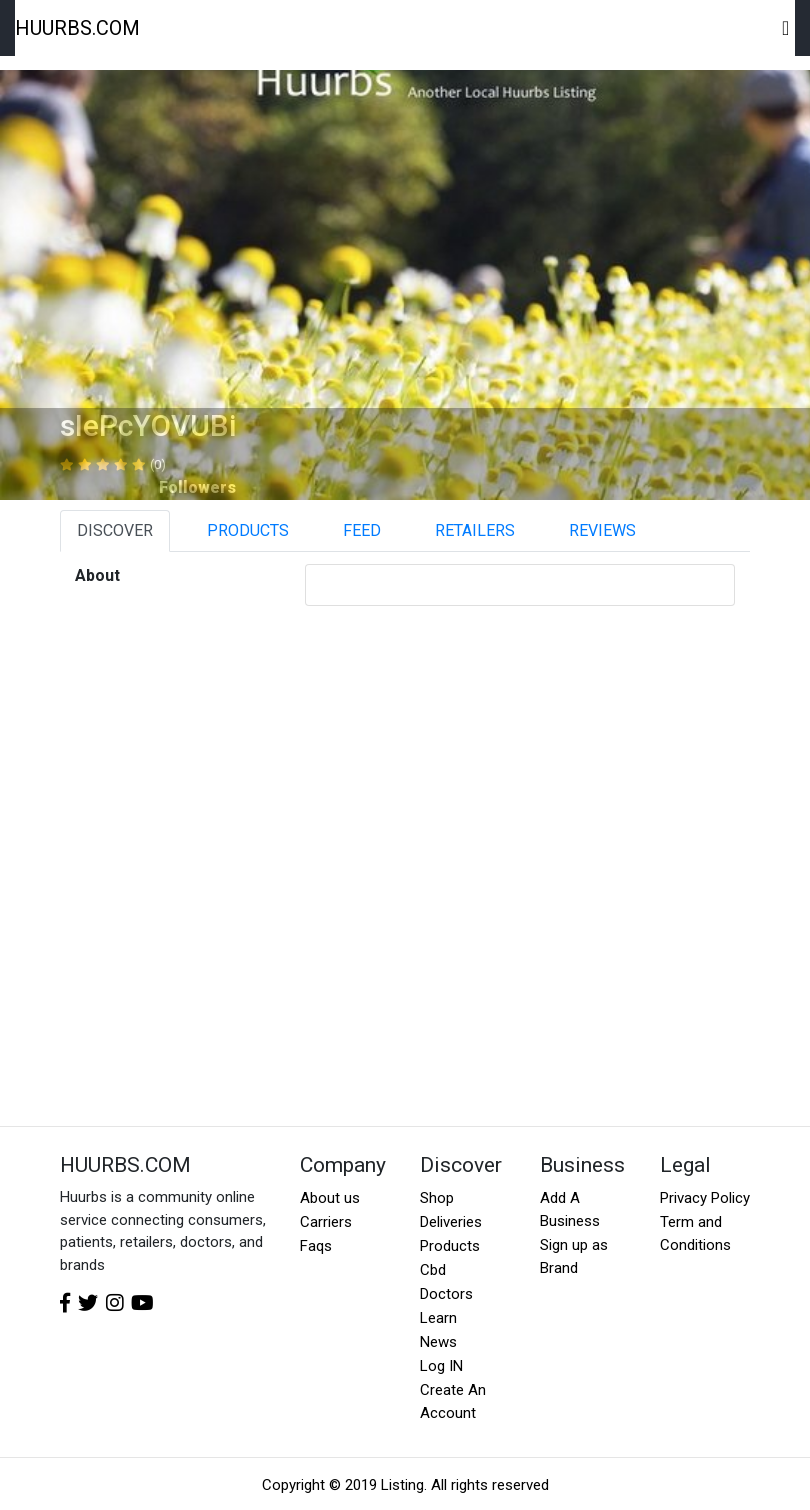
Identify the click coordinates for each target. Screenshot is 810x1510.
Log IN (441, 1366)
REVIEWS (602, 530)
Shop (437, 1198)
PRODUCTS (248, 530)
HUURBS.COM (77, 28)
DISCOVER (115, 530)
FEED (362, 530)
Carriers (326, 1222)
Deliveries (451, 1222)
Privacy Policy (705, 1198)
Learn (438, 1318)
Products (450, 1246)
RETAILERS (475, 530)
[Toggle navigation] (786, 28)
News (438, 1342)
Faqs (316, 1246)
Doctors (446, 1294)
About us (330, 1198)
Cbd (433, 1270)
